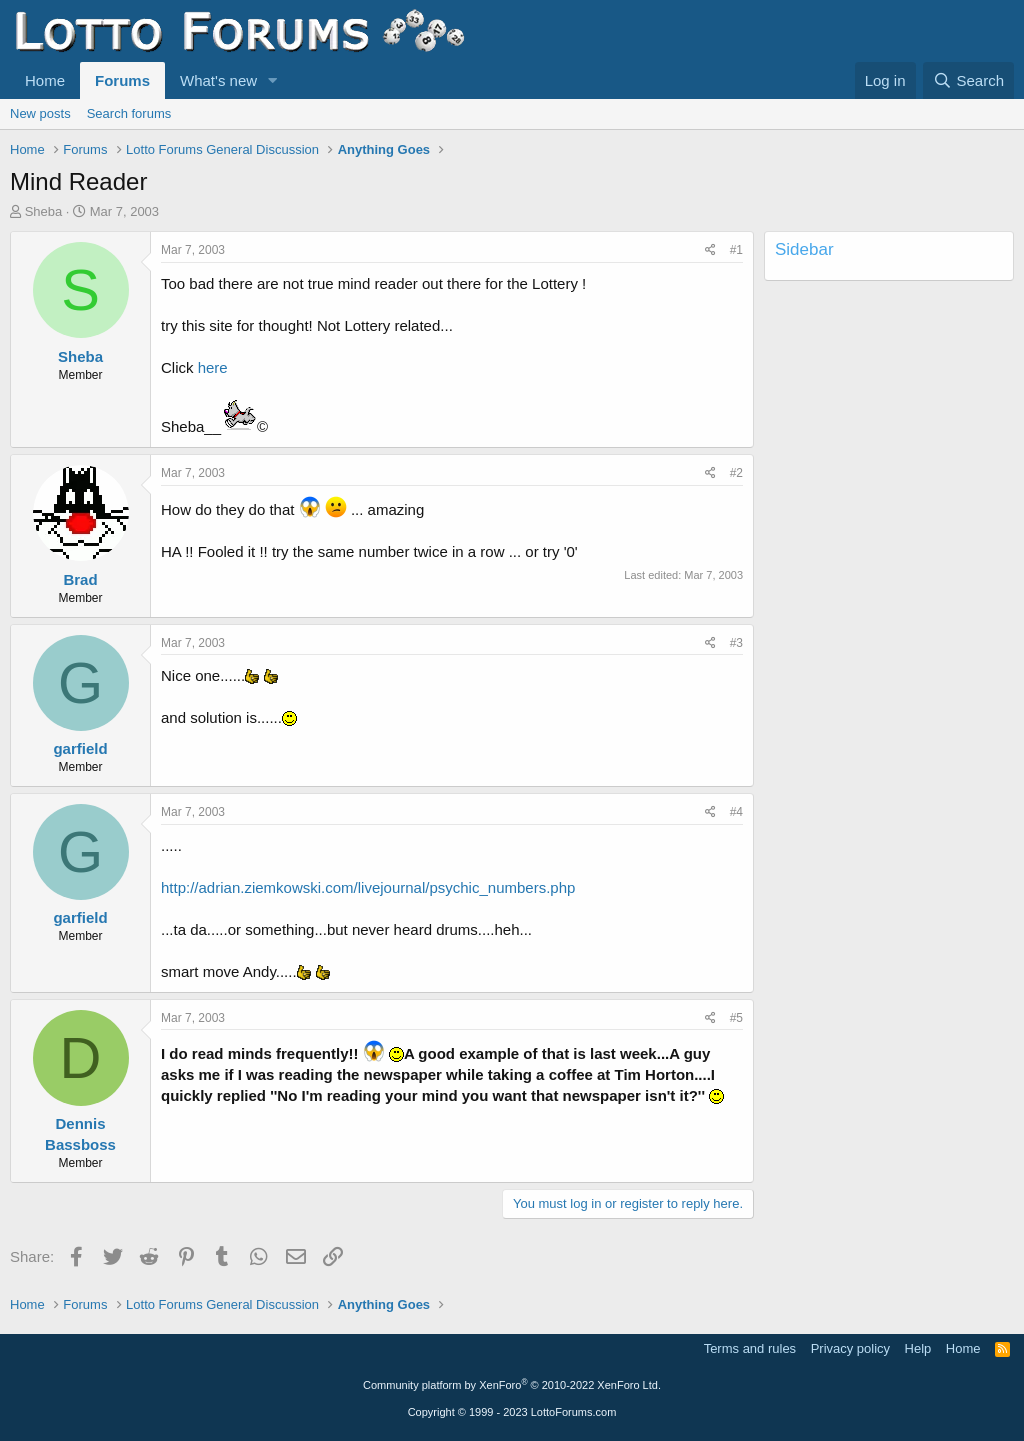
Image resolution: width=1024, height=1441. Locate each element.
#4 (736, 812)
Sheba (44, 211)
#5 (736, 1018)
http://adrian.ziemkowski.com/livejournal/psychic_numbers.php (368, 887)
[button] (273, 80)
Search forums (129, 113)
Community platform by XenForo (512, 1385)
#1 (736, 250)
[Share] (710, 250)
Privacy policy (850, 1348)
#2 (736, 473)
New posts (40, 113)
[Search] (968, 80)
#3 (736, 643)
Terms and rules (750, 1348)
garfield (80, 748)
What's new (218, 80)
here (213, 367)
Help (918, 1348)
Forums (122, 80)
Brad (80, 579)
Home (45, 80)
